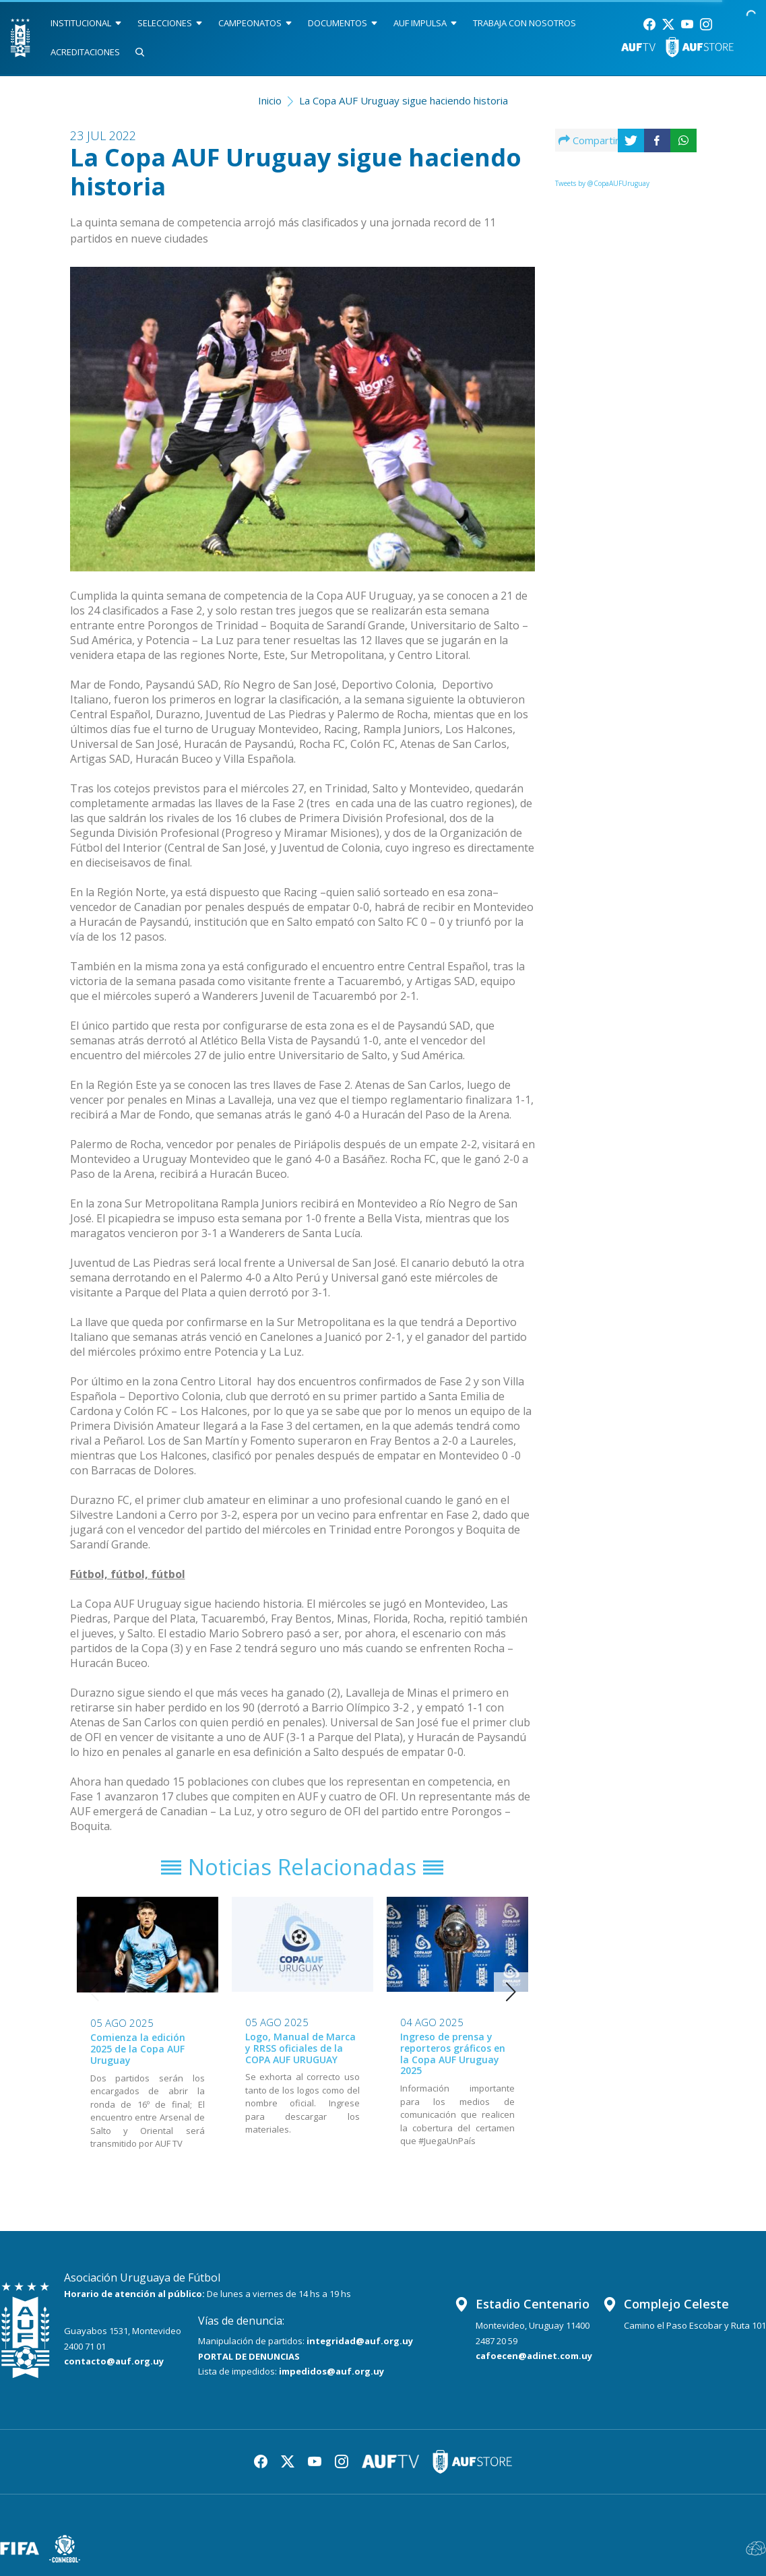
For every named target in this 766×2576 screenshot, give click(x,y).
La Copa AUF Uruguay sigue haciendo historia (403, 100)
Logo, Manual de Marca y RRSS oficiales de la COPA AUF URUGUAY (300, 2048)
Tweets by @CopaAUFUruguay (602, 183)
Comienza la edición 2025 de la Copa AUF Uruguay (137, 2049)
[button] (511, 1991)
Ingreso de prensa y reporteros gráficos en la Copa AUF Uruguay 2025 (452, 2053)
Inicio (270, 100)
